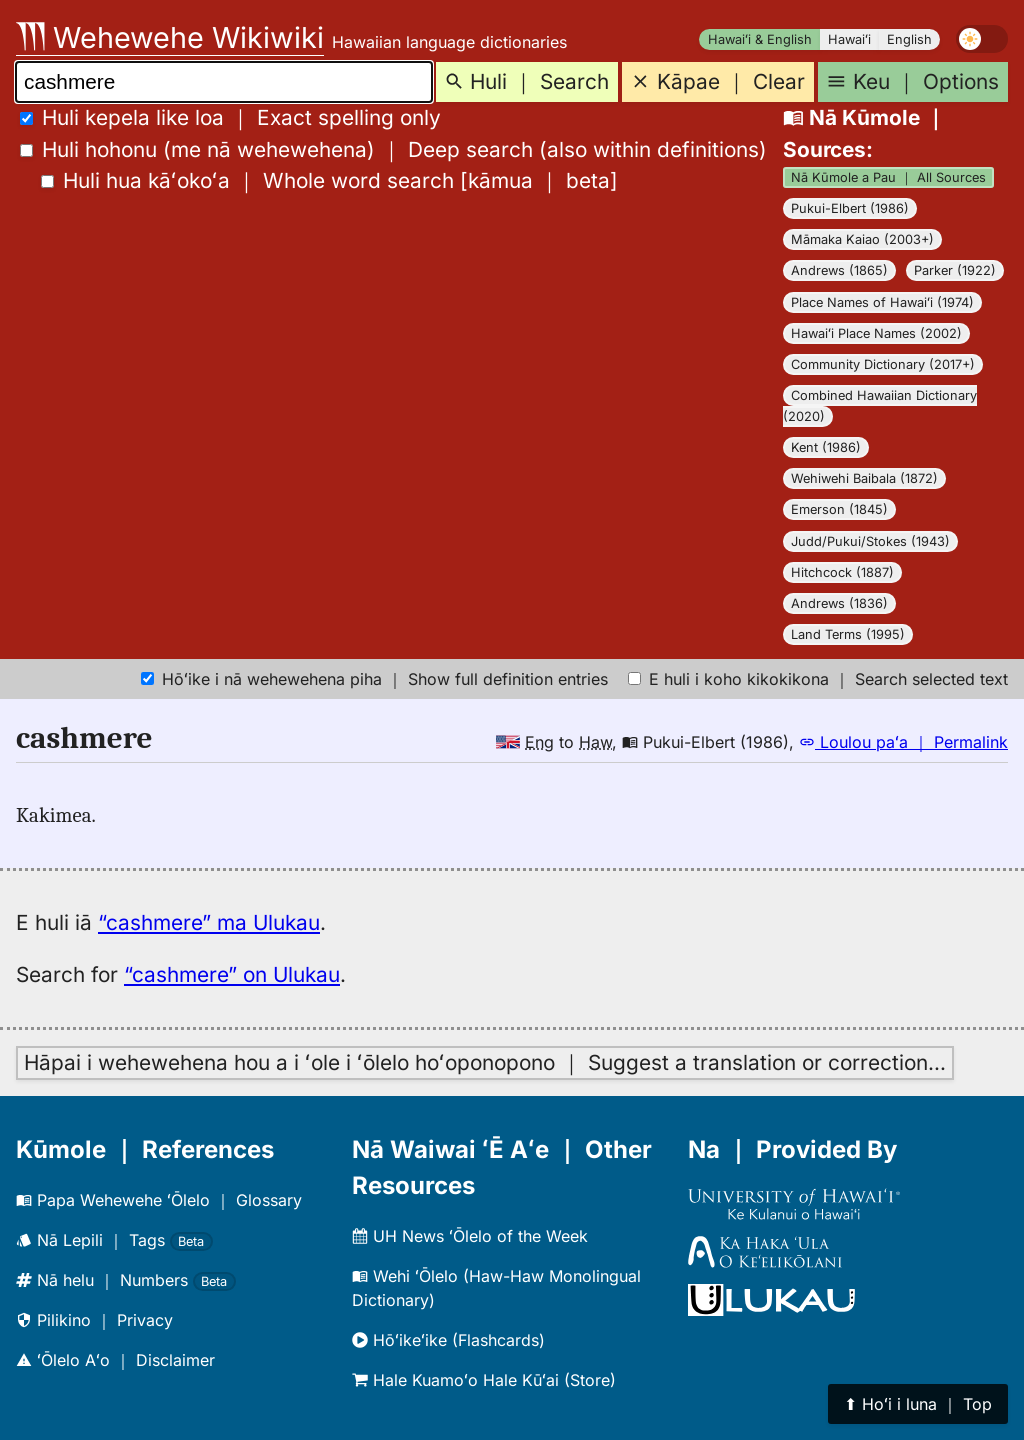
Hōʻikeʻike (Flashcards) (448, 1340)
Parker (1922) (955, 270)
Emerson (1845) (839, 509)
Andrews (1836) (839, 603)
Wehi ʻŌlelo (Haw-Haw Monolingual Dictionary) (496, 1288)
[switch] (982, 39)
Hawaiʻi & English (760, 39)
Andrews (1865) (839, 270)
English (909, 39)
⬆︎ (918, 1404)
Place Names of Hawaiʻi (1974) (882, 302)
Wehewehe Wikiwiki (170, 37)
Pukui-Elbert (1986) (850, 208)
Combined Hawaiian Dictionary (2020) (880, 406)
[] (329, 180)
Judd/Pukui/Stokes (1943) (870, 541)
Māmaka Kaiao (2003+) (862, 239)
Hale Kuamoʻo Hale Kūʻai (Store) (484, 1380)
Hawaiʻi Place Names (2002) (876, 333)
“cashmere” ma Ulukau (209, 922)
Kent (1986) (826, 447)
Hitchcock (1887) (842, 572)
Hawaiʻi (849, 39)
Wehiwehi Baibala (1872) (864, 478)
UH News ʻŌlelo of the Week (470, 1236)
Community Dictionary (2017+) (883, 364)
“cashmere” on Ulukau (232, 974)
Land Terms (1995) (848, 634)
